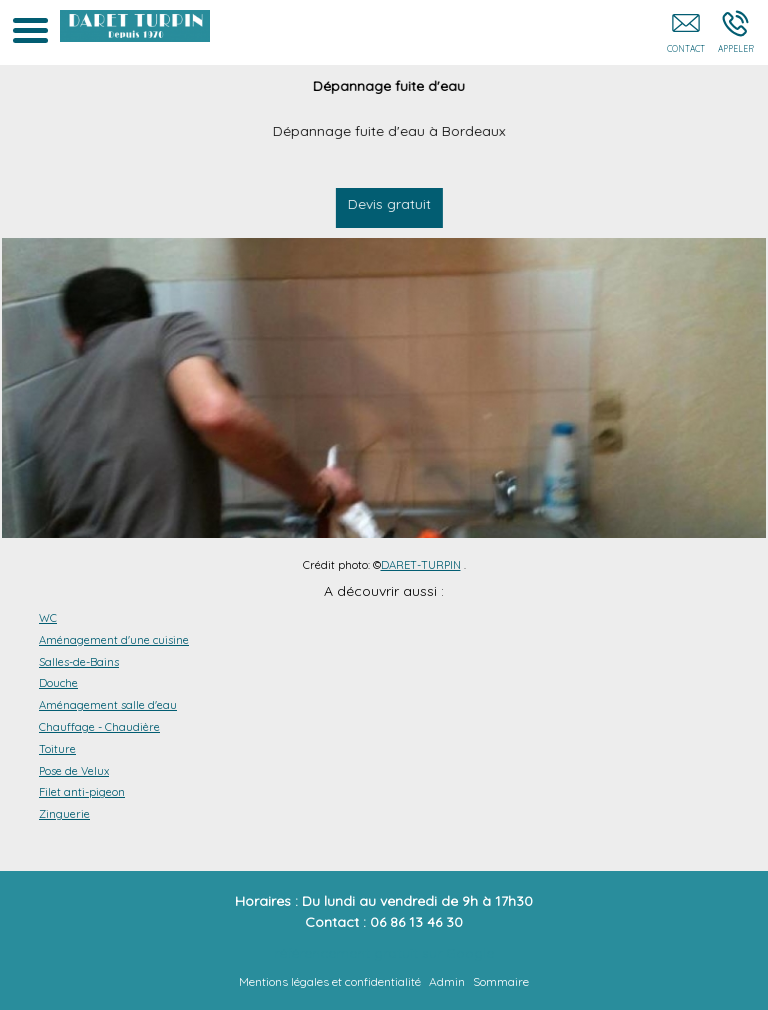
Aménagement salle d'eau (108, 705)
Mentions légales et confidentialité (330, 981)
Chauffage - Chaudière (99, 727)
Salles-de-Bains (79, 662)
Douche (58, 683)
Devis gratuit (388, 204)
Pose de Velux (74, 771)
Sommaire (501, 981)
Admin (447, 981)
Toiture (57, 749)
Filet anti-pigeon (82, 792)
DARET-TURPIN (421, 565)
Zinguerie (64, 814)
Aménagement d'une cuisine (114, 640)
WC (48, 618)
